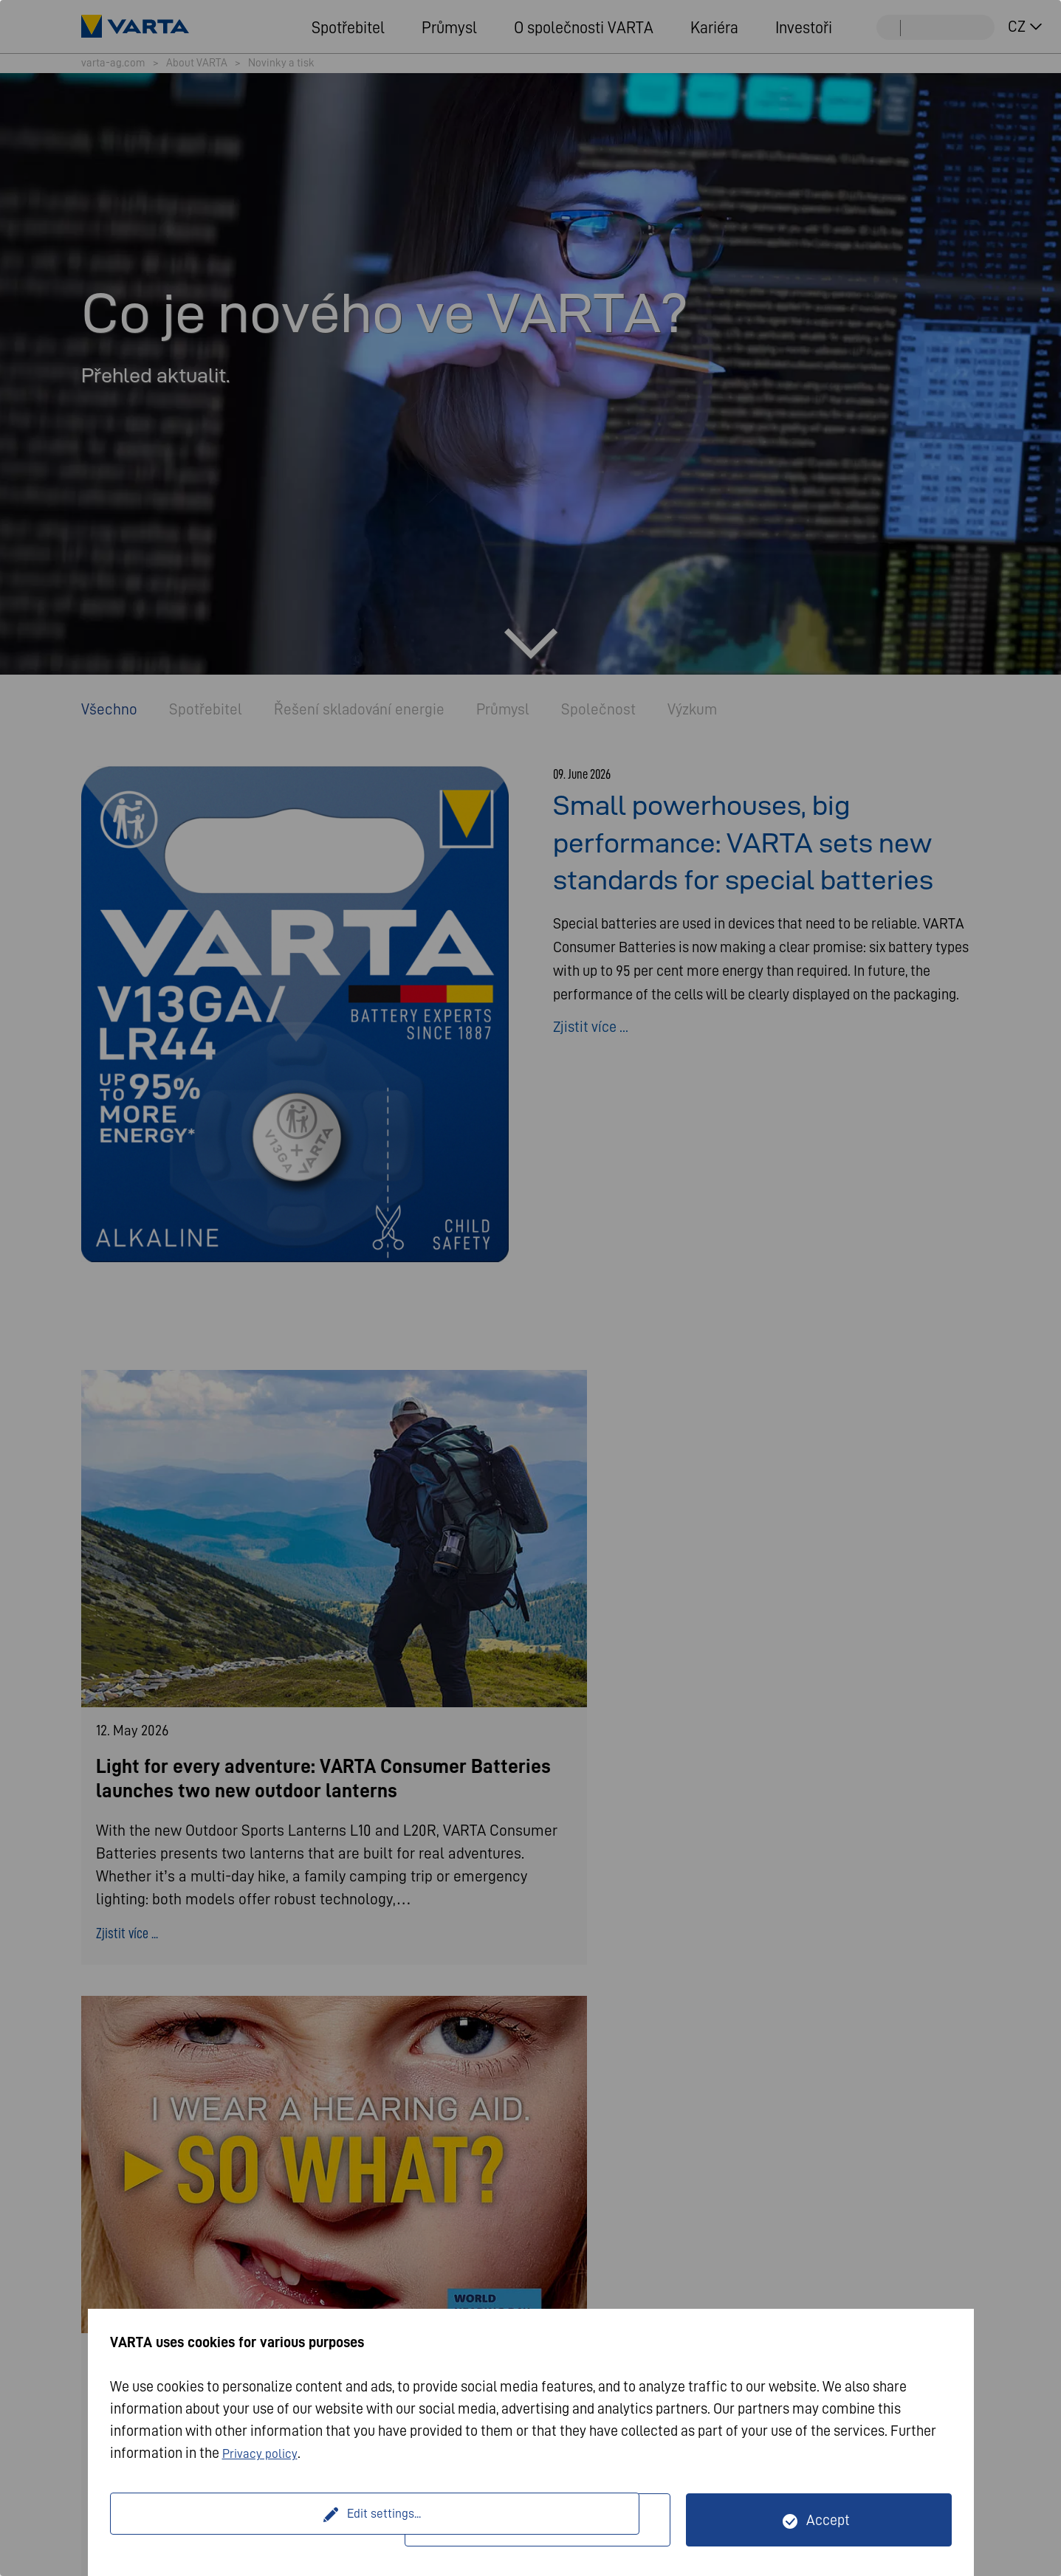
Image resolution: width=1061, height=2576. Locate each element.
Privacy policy (264, 2453)
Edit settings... (259, 2520)
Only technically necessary (547, 2520)
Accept (828, 2520)
